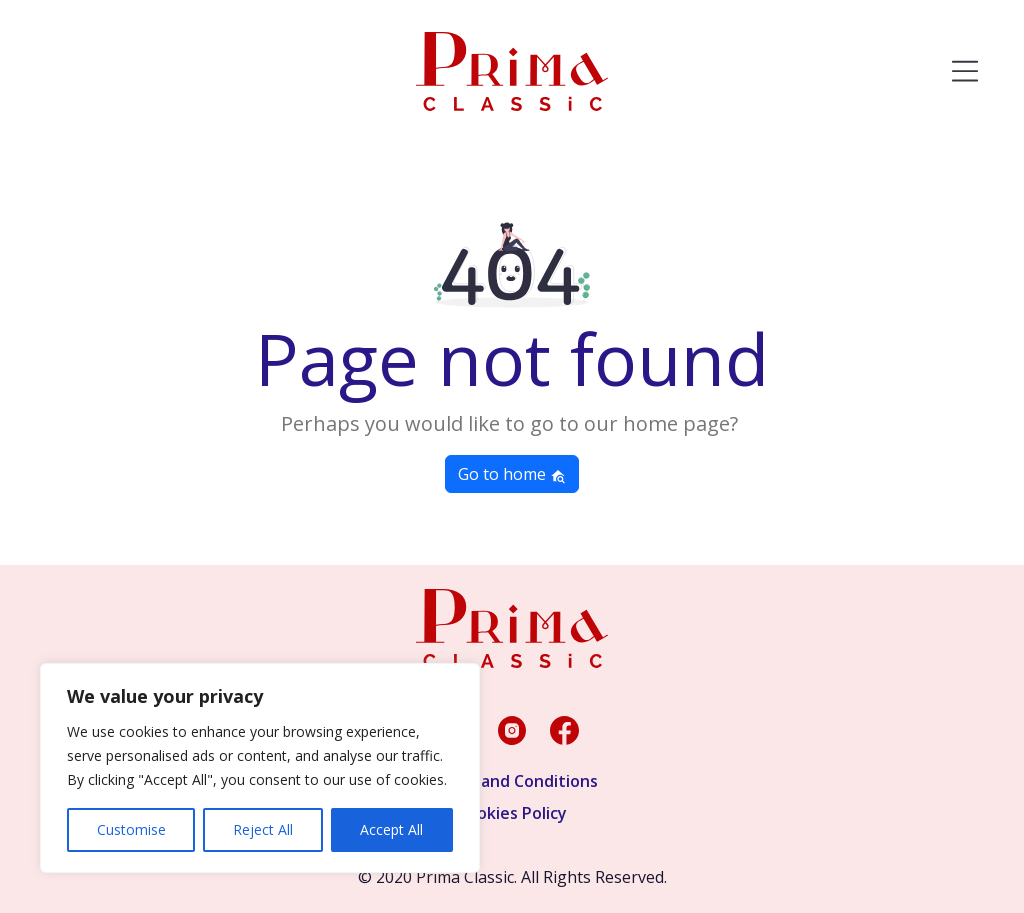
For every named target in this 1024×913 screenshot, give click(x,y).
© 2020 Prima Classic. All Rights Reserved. (512, 877)
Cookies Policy (512, 813)
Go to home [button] (512, 474)
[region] (260, 768)
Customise (131, 829)
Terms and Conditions (512, 781)
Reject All (263, 829)
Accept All (391, 829)
